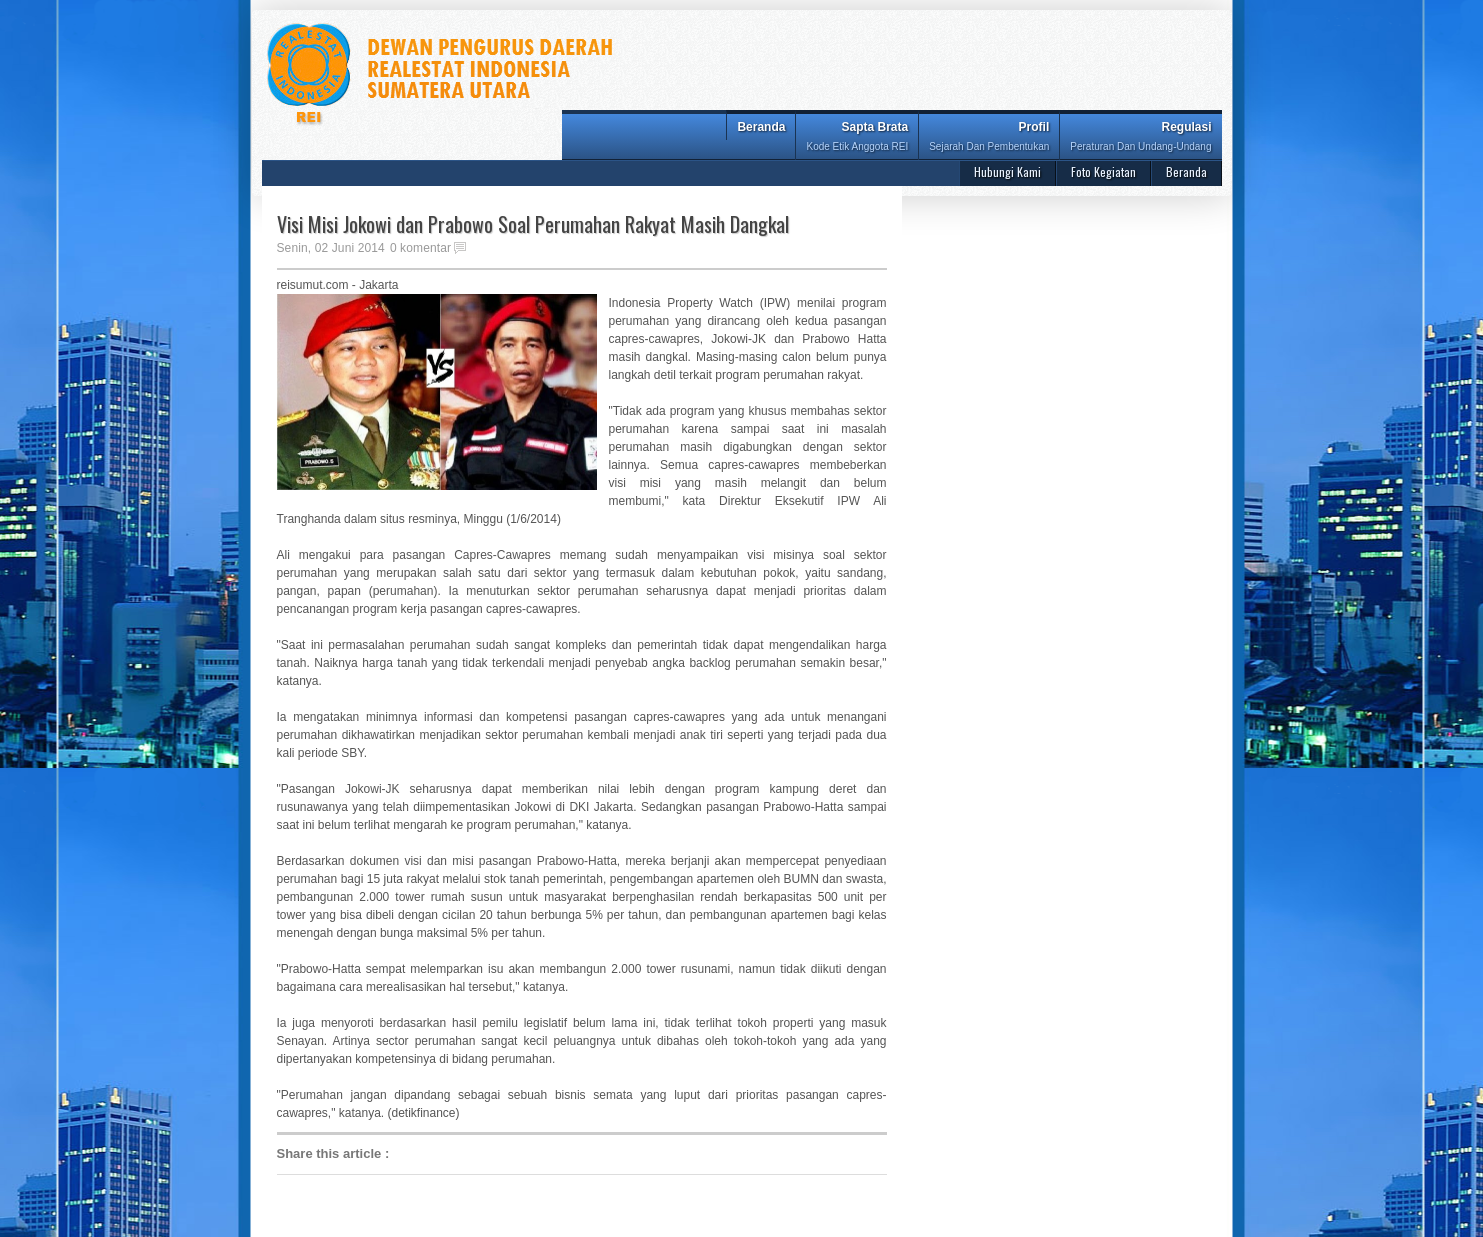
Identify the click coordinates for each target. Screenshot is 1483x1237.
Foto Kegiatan (1103, 171)
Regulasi (1140, 138)
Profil (989, 138)
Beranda (761, 127)
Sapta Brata (857, 138)
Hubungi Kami (1007, 171)
